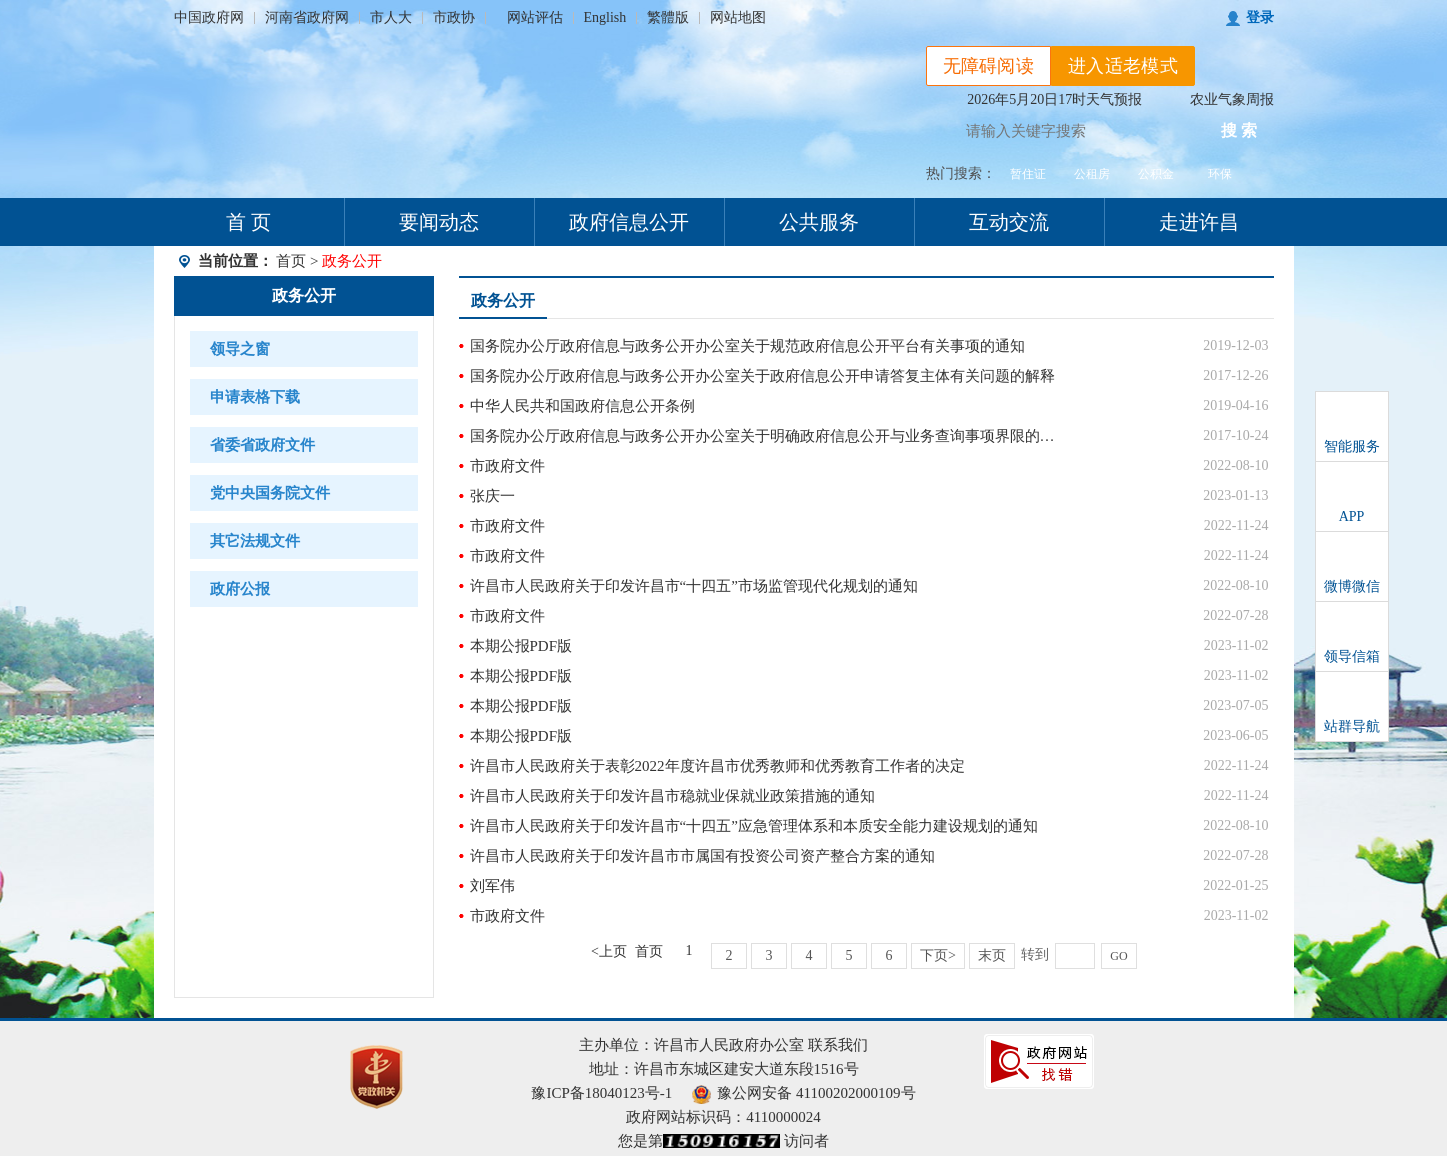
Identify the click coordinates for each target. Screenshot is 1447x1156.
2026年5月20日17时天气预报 (1054, 99)
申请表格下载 (255, 397)
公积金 (1156, 174)
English (605, 17)
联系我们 (838, 1045)
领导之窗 (240, 349)
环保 (1220, 174)
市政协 (454, 17)
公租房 (1092, 174)
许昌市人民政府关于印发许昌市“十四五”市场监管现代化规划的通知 (694, 586)
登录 (1260, 17)
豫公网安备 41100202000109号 (803, 1093)
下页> (938, 955)
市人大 (391, 17)
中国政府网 (209, 17)
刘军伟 (492, 886)
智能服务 (1352, 446)
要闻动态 (439, 222)
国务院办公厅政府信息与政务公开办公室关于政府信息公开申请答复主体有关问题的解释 (762, 376)
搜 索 (1239, 130)
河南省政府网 (307, 17)
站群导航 (1352, 726)
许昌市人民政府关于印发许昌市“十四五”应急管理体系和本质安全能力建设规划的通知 (754, 826)
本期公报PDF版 (521, 646)
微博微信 (1352, 586)
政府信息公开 (629, 222)
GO (1118, 956)
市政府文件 (507, 466)
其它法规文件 (255, 541)
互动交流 (1009, 222)
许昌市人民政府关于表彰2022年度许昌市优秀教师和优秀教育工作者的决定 (717, 766)
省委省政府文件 (262, 445)
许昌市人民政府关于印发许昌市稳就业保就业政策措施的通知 (672, 796)
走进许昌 (1199, 222)
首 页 (248, 222)
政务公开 (304, 295)
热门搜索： (961, 173)
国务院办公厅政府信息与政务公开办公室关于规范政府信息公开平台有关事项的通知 (747, 346)
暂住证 (1028, 174)
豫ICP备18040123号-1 (601, 1093)
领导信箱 (1352, 656)
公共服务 (819, 222)
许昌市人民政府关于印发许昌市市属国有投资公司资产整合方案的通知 (702, 856)
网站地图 (738, 17)
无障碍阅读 (989, 66)
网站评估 (535, 17)
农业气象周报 (1232, 99)
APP (1352, 516)
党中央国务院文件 (270, 493)
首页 (291, 261)
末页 (992, 955)
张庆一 (492, 496)
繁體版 (668, 17)
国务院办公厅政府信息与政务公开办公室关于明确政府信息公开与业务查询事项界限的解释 (769, 436)
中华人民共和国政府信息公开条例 (582, 406)
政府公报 (240, 589)
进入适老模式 (1123, 66)
